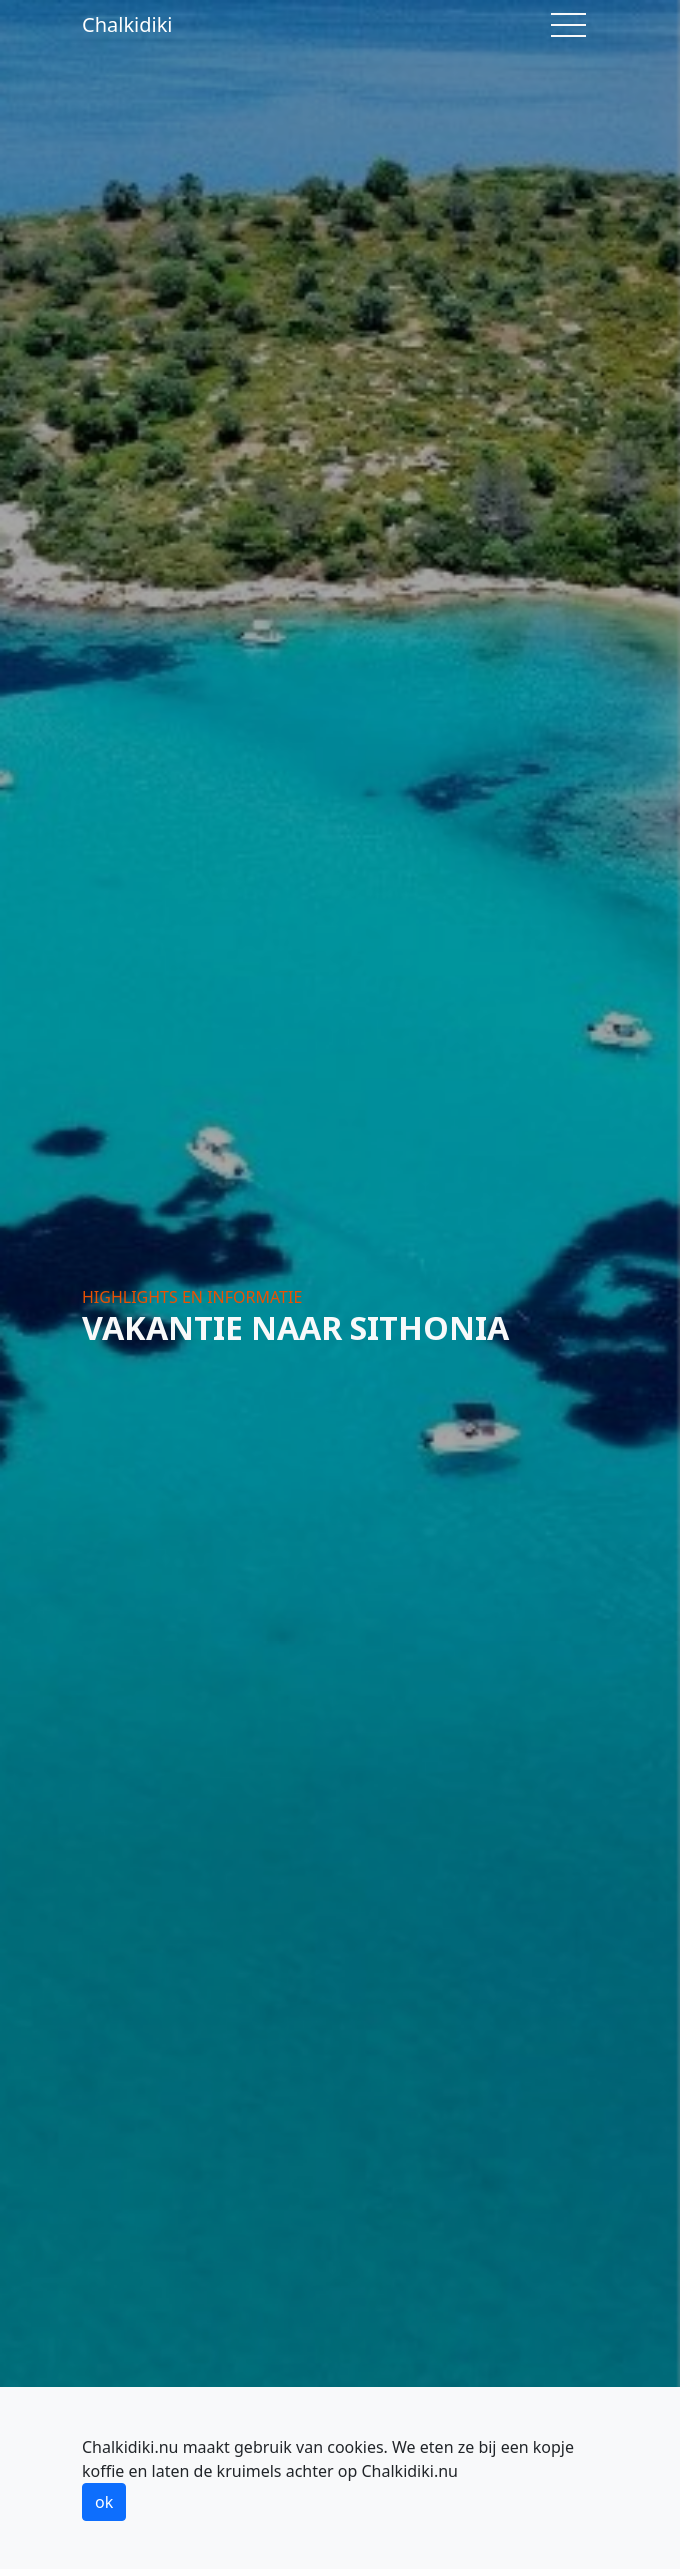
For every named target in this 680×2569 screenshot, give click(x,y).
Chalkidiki (127, 24)
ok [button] (104, 2502)
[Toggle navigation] (568, 25)
